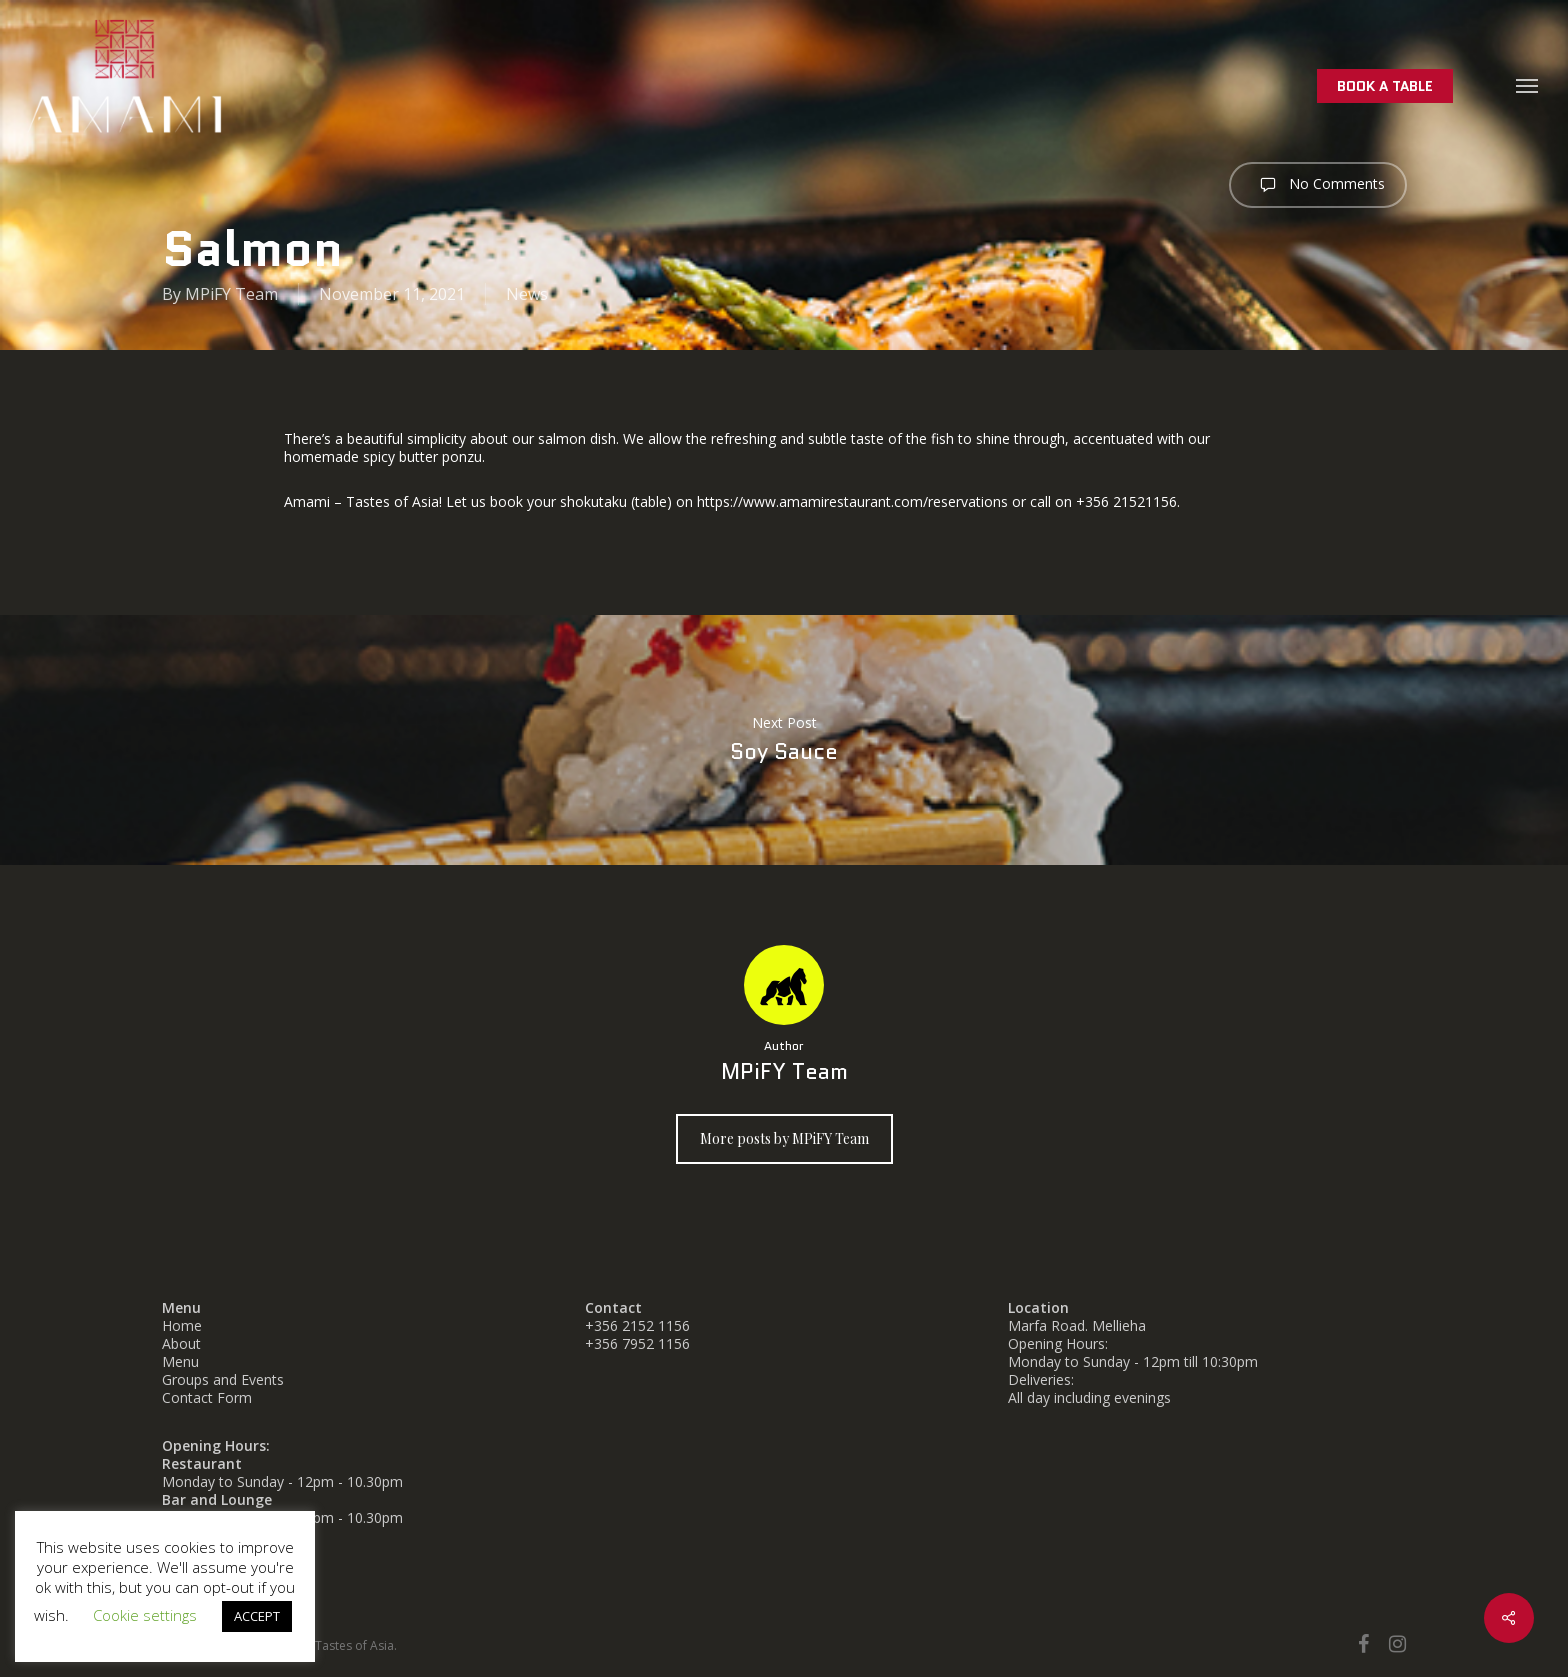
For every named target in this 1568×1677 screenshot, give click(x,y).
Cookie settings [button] (145, 1615)
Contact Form (207, 1397)
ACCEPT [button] (257, 1616)
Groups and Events (223, 1379)
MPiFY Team (231, 294)
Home (182, 1325)
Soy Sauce (784, 740)
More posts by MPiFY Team (784, 1138)
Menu (180, 1361)
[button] (1528, 85)
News (527, 294)
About (181, 1343)
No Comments (1318, 185)
